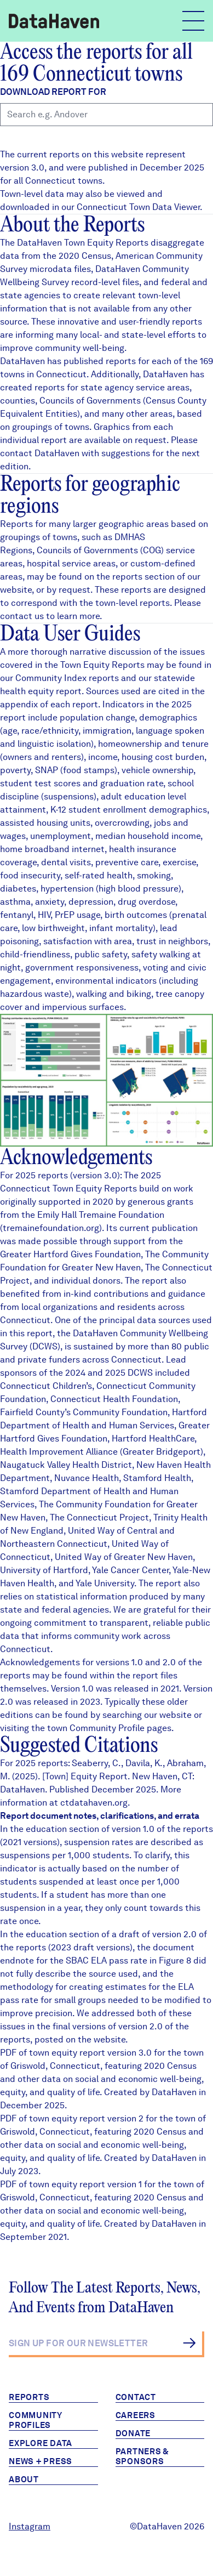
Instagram (29, 2526)
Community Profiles (35, 2420)
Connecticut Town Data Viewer (138, 207)
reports (127, 576)
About (24, 2479)
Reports (29, 2397)
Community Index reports (67, 678)
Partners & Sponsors (143, 2456)
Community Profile (107, 1728)
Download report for (53, 92)
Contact (136, 2397)
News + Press (40, 2461)
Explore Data (40, 2443)
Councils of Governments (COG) (100, 550)
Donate (133, 2433)
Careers (136, 2415)
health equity (27, 691)
